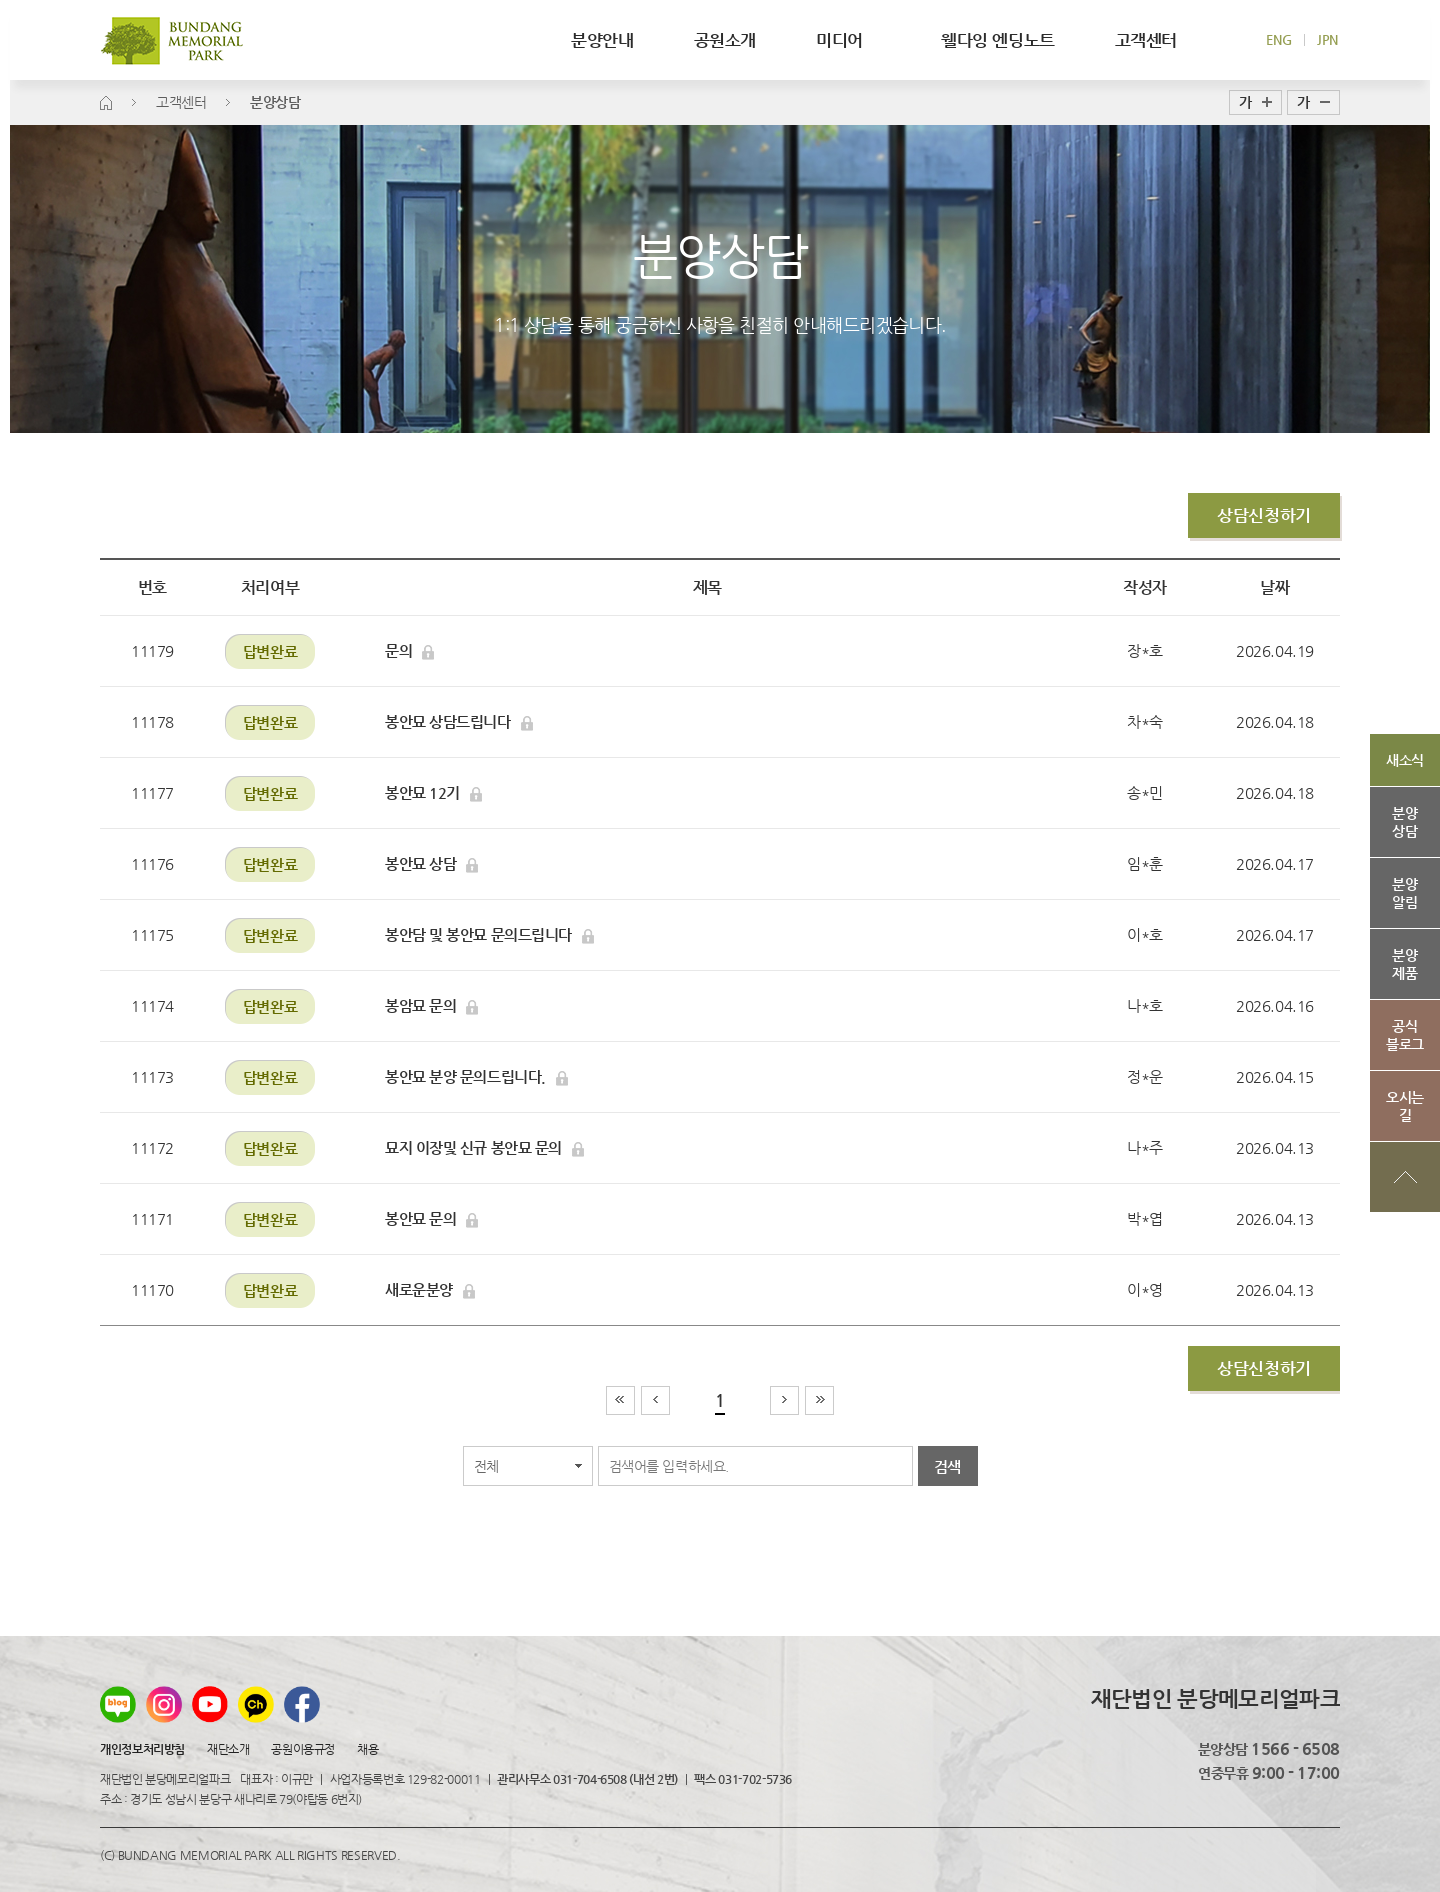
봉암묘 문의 (431, 1006)
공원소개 (725, 40)
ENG (1278, 39)
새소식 (1405, 760)
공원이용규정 (302, 1749)
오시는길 (1405, 1106)
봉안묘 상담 (431, 864)
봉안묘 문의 (431, 1219)
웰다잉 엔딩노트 (998, 40)
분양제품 (1404, 964)
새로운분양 (430, 1290)
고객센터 (1146, 40)
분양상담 (1404, 822)
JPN (1327, 39)
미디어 (848, 40)
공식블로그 (1405, 1035)
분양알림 (1404, 893)
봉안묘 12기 (433, 793)
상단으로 (1405, 1177)
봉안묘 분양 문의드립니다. (476, 1077)
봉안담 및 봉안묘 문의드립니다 (489, 935)
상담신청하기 (1263, 515)
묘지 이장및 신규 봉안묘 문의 (484, 1148)
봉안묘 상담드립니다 (459, 722)
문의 (409, 651)
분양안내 (602, 40)
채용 (367, 1749)
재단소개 (228, 1749)
